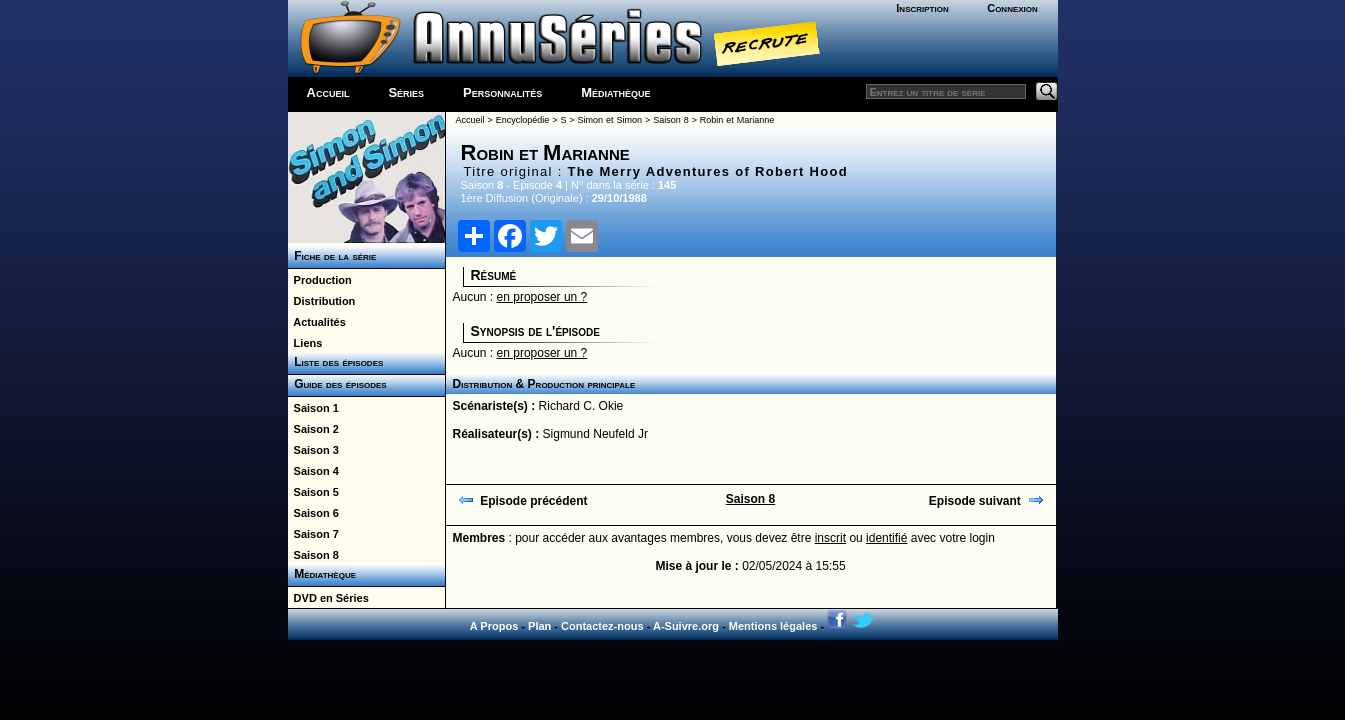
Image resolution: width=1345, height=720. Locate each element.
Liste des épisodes (336, 362)
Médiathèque (615, 92)
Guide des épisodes (337, 384)
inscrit (830, 538)
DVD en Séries (328, 598)
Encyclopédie (523, 120)
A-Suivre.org (686, 626)
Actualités (317, 322)
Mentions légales (773, 626)
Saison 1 (313, 408)
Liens (305, 343)
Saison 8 (313, 555)
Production (320, 280)
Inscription (922, 8)
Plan (539, 626)
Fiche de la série (332, 256)
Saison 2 (313, 429)
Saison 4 (313, 471)
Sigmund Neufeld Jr (595, 434)
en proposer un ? (542, 297)
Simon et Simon (610, 120)
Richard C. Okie (581, 406)
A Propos (494, 626)
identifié (886, 538)
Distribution (322, 301)
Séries (406, 92)
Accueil (328, 92)
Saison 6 (313, 513)
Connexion (1012, 8)
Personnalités (502, 92)
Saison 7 (313, 534)
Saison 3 (313, 450)
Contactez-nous (602, 626)
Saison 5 (313, 492)
